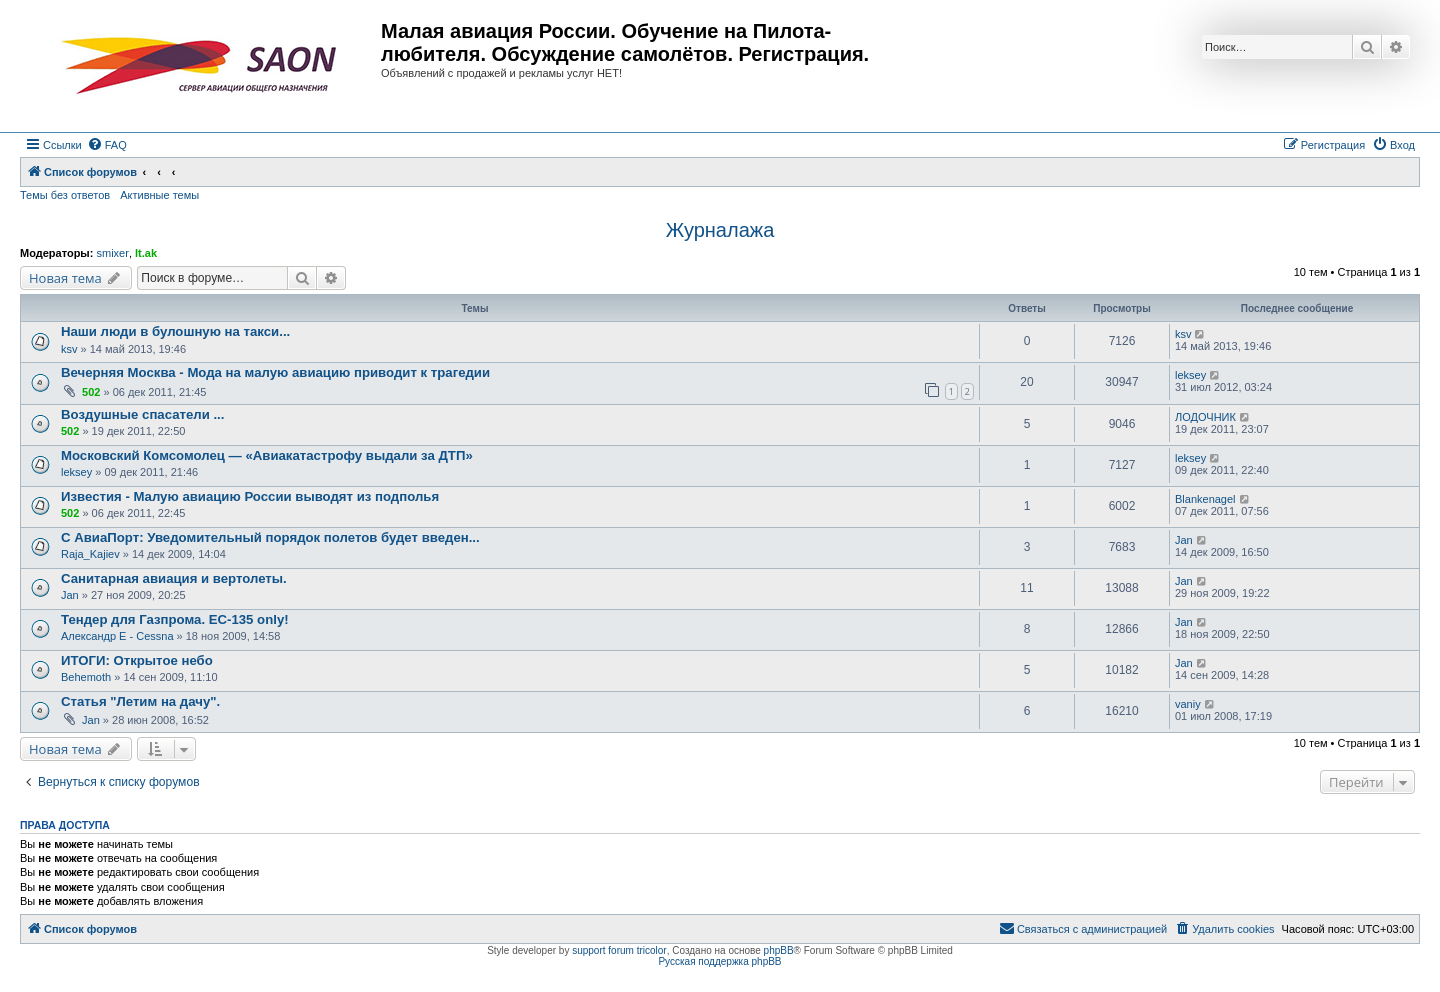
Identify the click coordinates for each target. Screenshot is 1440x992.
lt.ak (146, 253)
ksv (69, 349)
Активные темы (159, 195)
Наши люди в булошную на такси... (175, 331)
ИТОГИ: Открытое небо (137, 660)
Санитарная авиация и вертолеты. (174, 578)
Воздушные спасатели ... (142, 414)
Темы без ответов (65, 195)
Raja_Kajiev (90, 554)
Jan (1184, 540)
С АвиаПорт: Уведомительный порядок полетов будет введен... (270, 537)
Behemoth (86, 677)
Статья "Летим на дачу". (140, 701)
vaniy (1188, 704)
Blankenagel (1205, 499)
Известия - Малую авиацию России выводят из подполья (250, 496)
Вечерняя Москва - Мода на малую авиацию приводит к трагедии (275, 372)
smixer (112, 253)
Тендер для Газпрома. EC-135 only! (175, 619)
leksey (1190, 375)
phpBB (779, 950)
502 (91, 392)
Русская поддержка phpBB (719, 961)
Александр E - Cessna (117, 636)
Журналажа (720, 230)
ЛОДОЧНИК (1205, 417)
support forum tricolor (619, 950)
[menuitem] (107, 145)
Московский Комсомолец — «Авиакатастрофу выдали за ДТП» (267, 455)
